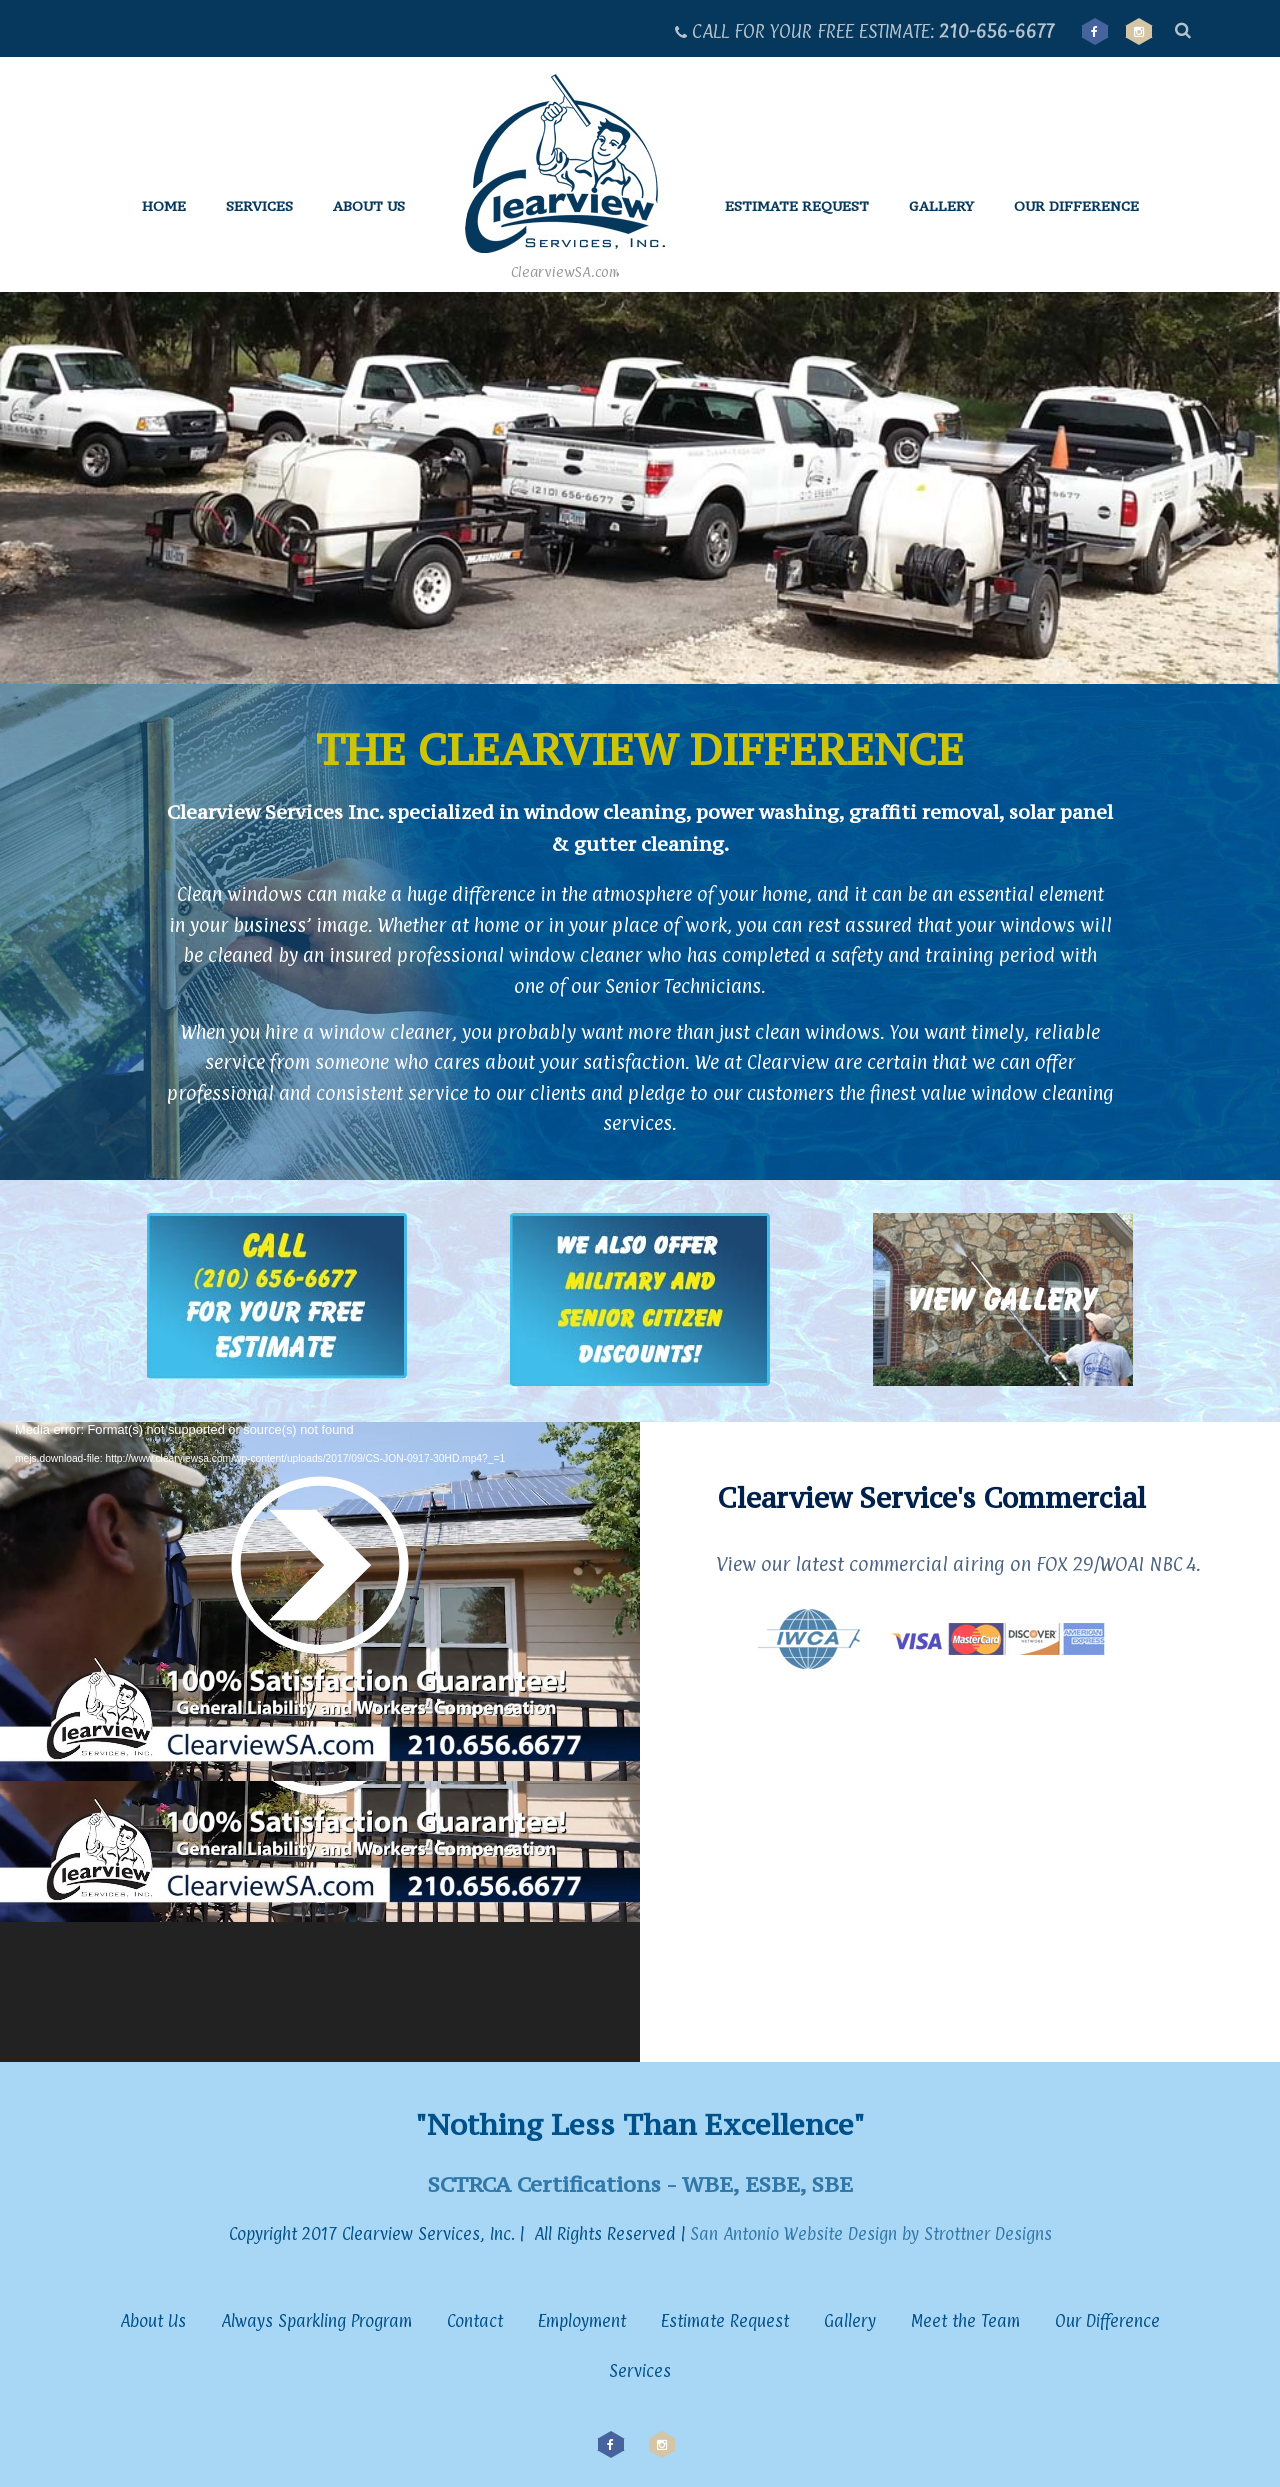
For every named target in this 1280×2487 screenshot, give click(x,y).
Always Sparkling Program (316, 2321)
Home (164, 206)
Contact (475, 2321)
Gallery (941, 206)
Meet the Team (965, 2321)
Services (259, 206)
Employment (582, 2321)
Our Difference (1076, 206)
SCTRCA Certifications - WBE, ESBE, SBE (640, 2184)
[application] (320, 1742)
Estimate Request (797, 206)
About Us (369, 206)
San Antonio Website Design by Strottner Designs (868, 2234)
